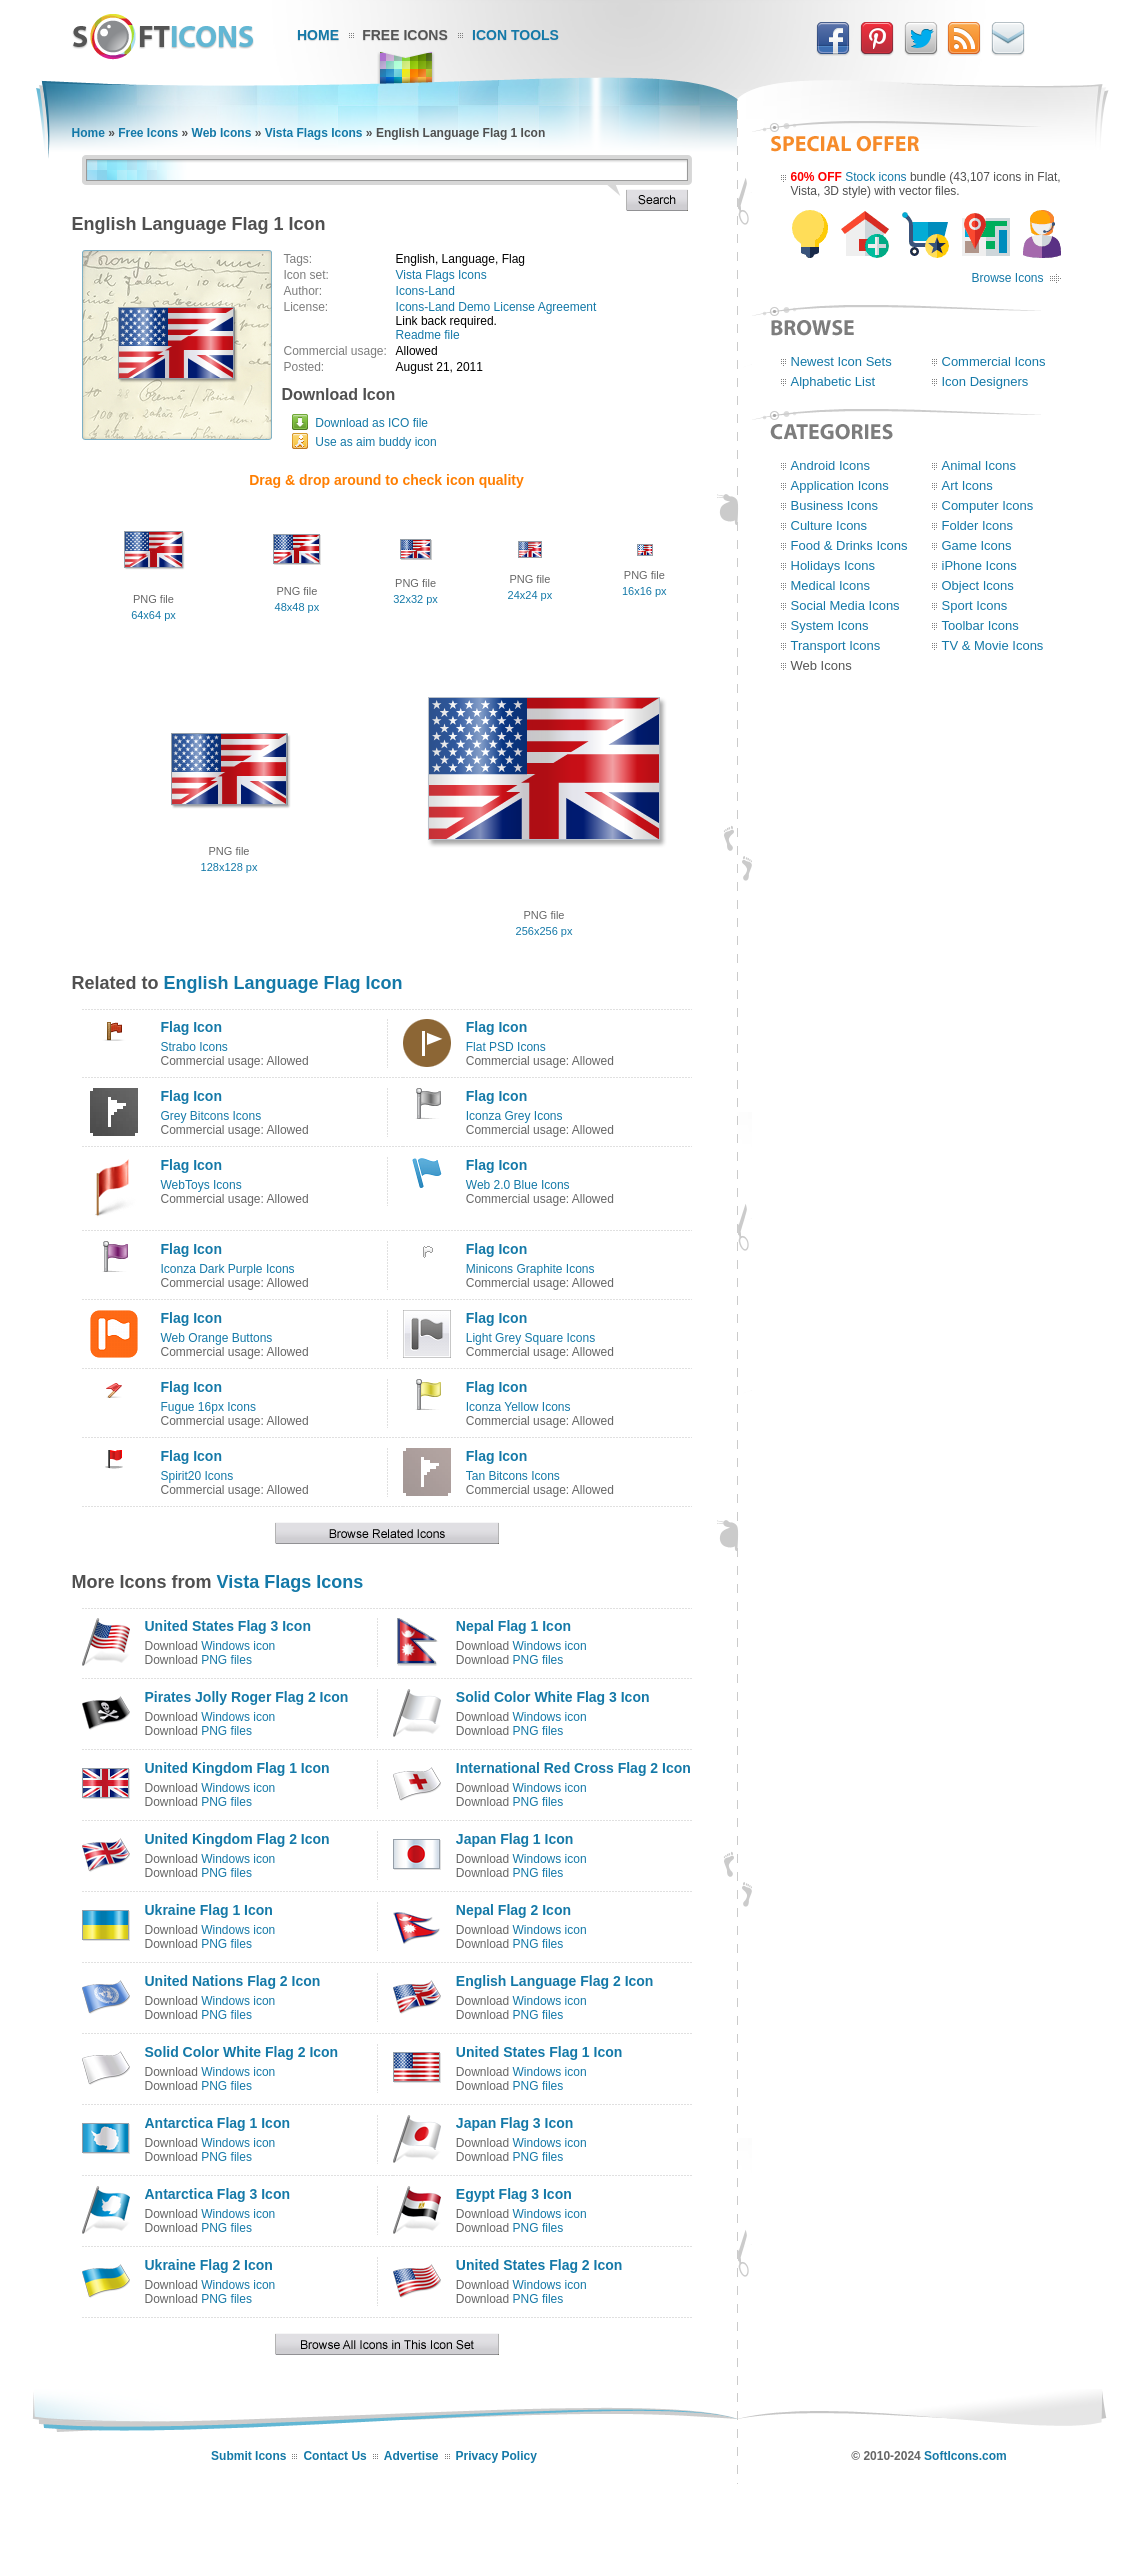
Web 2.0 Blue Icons (518, 1185)
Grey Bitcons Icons (211, 1116)
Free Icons (405, 35)
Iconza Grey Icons (514, 1116)
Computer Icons (988, 505)
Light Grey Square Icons (530, 1338)
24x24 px (530, 595)
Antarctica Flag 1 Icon (217, 2123)
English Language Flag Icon (283, 983)
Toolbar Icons (980, 625)
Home (318, 35)
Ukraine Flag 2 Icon (209, 2265)
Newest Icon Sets (841, 361)
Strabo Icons (194, 1047)
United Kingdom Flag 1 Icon (237, 1768)
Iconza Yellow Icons (518, 1407)
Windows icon (238, 1646)
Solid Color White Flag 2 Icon (242, 2052)
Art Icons (967, 485)
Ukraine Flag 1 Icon (209, 1910)
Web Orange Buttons (217, 1338)
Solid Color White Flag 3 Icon (553, 1697)
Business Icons (834, 505)
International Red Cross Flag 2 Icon (573, 1768)
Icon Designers (985, 381)
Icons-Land (425, 291)
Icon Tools (515, 35)
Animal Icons (979, 465)
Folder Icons (978, 525)
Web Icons (222, 133)
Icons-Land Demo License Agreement (496, 307)
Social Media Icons (845, 605)
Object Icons (978, 585)
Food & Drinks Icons (849, 545)
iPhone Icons (979, 565)
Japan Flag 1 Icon (514, 1839)
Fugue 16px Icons (208, 1407)
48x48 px (297, 607)
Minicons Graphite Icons (530, 1269)
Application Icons (840, 485)
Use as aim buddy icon (375, 442)
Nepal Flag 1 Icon (513, 1626)
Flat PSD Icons (506, 1047)
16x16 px (644, 591)
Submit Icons (248, 2456)
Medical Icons (830, 585)
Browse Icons (1007, 278)
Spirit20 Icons (197, 1476)
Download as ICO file (371, 423)
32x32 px (415, 599)
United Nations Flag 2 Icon (233, 1981)
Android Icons (831, 465)
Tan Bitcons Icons (513, 1476)
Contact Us (334, 2456)
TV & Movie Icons (993, 645)
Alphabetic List (833, 381)
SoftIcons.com (965, 2456)
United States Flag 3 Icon (228, 1626)
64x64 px (153, 615)
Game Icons (977, 545)
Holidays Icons (833, 565)
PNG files (226, 1660)
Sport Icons (975, 605)
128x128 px (229, 867)
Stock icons (875, 177)
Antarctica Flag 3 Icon (217, 2194)
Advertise (411, 2456)
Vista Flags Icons (314, 133)
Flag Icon (191, 1027)
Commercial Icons (994, 361)
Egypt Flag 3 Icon (514, 2194)
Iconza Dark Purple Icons (228, 1269)
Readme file (428, 335)
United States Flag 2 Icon (539, 2265)
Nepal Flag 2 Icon (513, 1910)
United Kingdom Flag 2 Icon (237, 1839)
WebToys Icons (201, 1185)
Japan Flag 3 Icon (514, 2123)
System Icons (830, 625)
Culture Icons (829, 525)
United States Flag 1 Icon (539, 2052)
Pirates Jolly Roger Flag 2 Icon (247, 1697)
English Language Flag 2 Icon (555, 1981)
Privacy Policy (496, 2456)
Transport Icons (836, 645)
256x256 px (544, 931)
